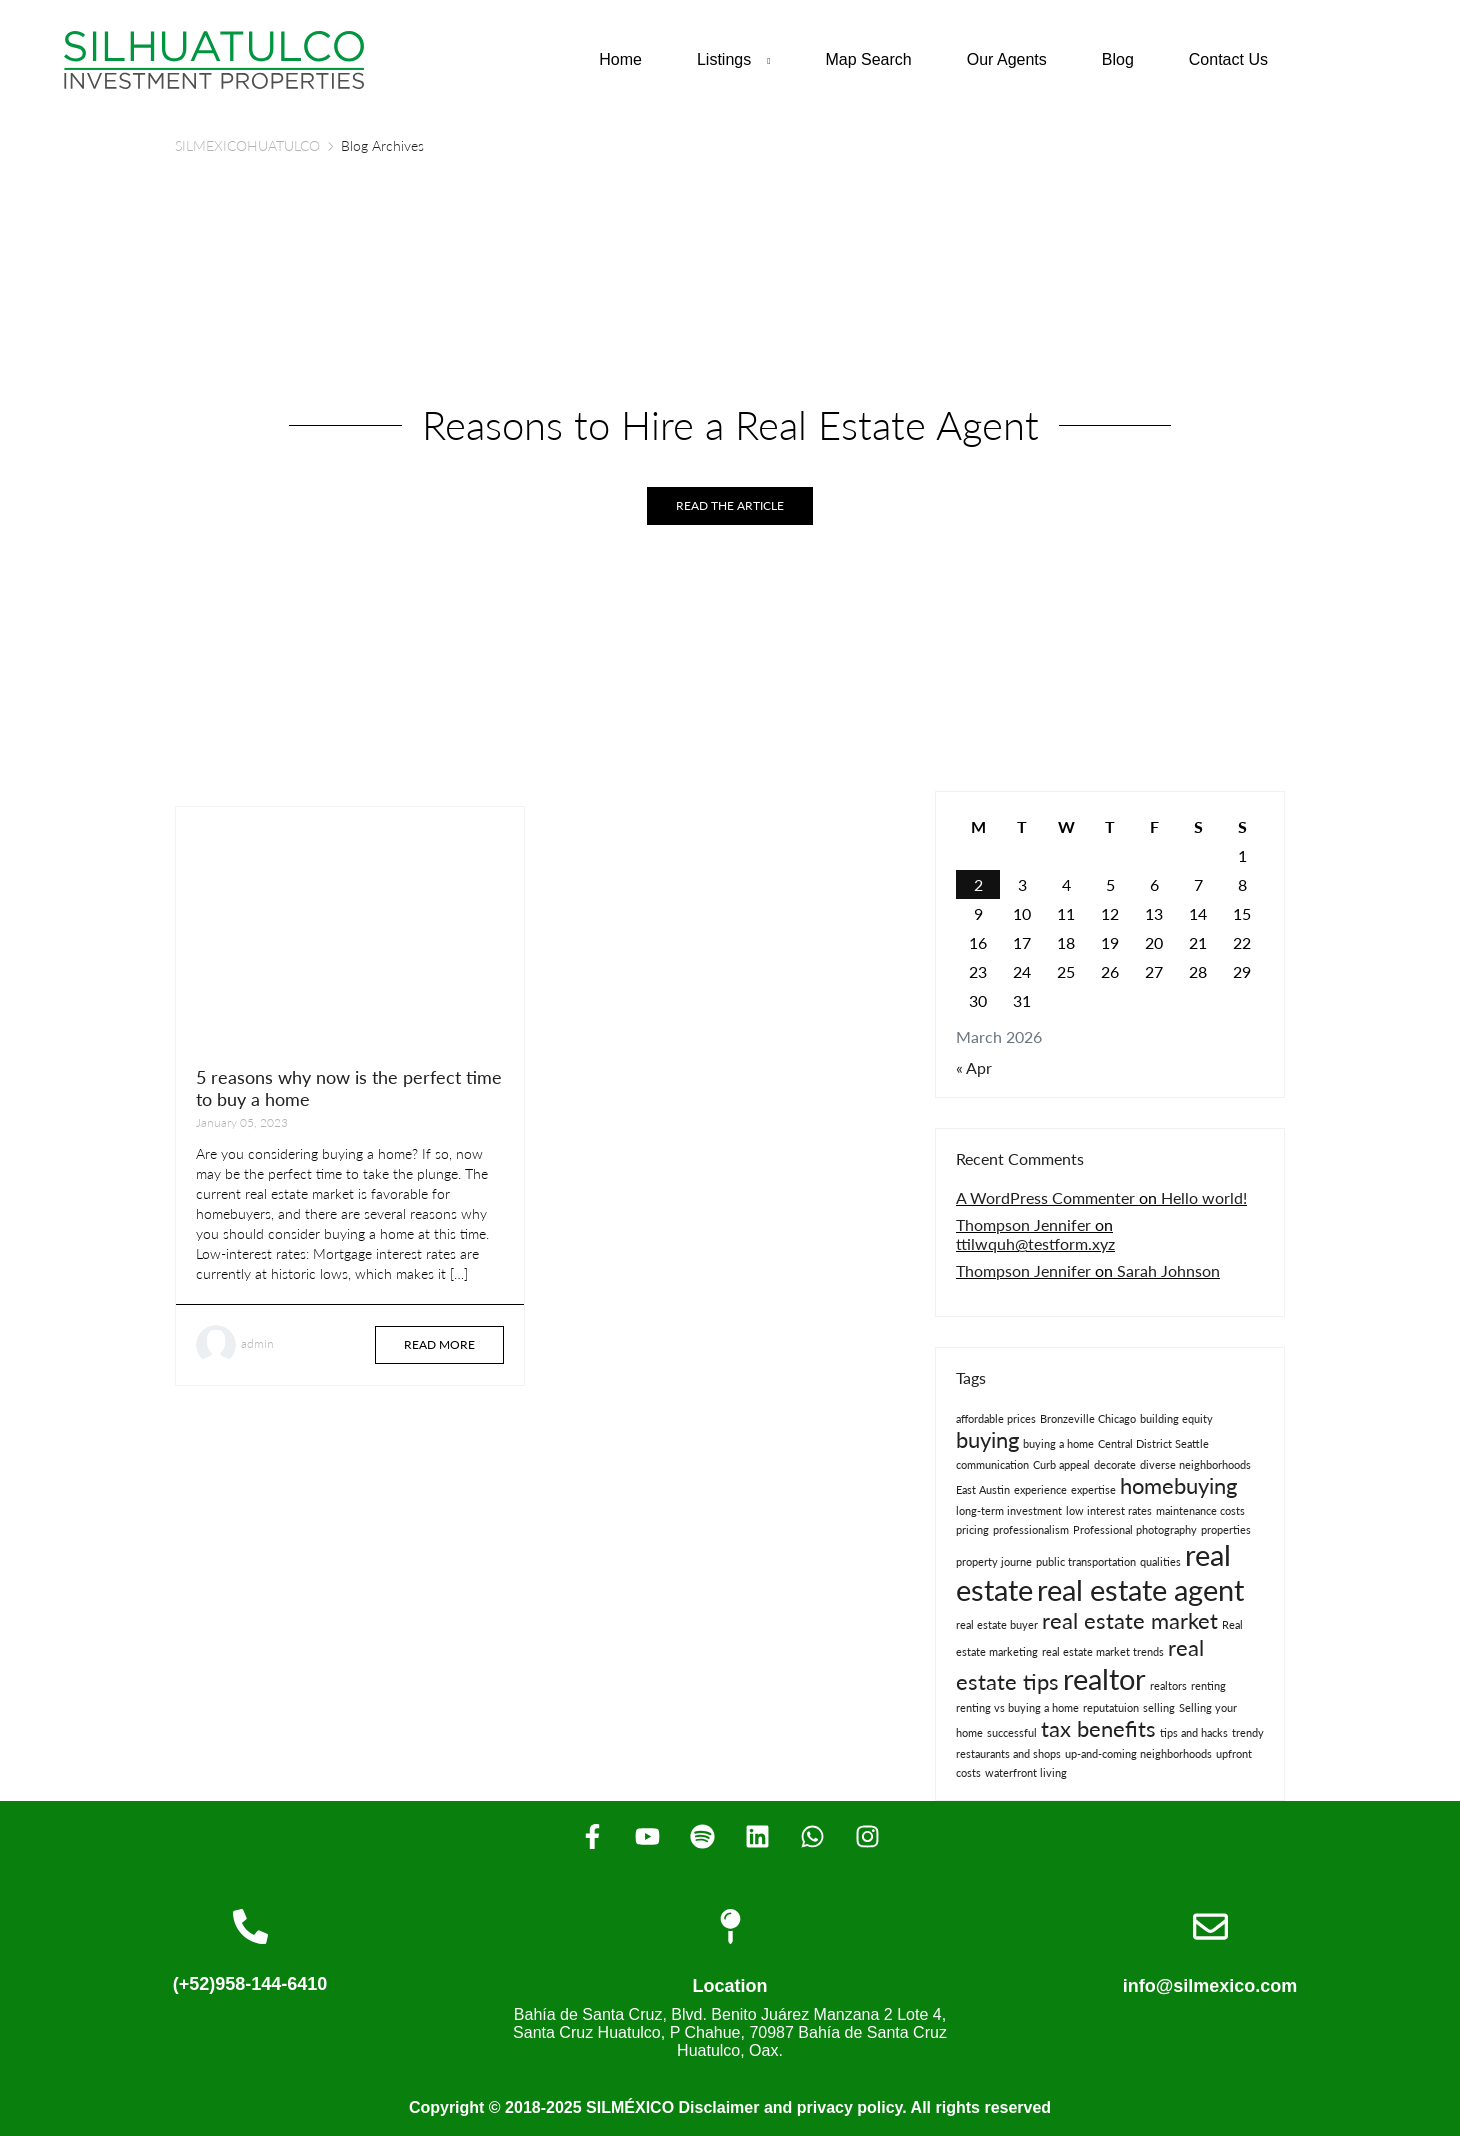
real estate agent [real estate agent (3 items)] (1140, 1589)
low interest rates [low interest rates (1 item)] (1109, 1510)
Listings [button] (724, 59)
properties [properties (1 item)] (1226, 1529)
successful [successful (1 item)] (1012, 1732)
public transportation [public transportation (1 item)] (1086, 1561)
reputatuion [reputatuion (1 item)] (1111, 1707)
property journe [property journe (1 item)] (994, 1561)
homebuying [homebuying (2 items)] (1178, 1485)
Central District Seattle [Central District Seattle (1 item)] (1153, 1443)
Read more (439, 1344)
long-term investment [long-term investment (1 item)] (1009, 1510)
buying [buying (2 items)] (987, 1439)
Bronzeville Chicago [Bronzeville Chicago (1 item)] (1088, 1418)
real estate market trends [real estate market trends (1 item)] (1103, 1651)
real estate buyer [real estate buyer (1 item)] (997, 1624)
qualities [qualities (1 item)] (1160, 1561)
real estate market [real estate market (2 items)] (1130, 1620)
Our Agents (1007, 59)
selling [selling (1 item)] (1159, 1707)
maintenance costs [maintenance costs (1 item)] (1200, 1510)
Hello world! (1204, 1197)
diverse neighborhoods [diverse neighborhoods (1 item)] (1195, 1464)
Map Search (868, 59)
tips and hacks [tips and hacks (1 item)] (1194, 1732)
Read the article (730, 505)
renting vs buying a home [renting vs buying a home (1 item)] (1017, 1707)
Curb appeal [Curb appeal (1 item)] (1061, 1464)
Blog (1118, 59)
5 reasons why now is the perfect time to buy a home (349, 1088)
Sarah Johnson (1168, 1270)
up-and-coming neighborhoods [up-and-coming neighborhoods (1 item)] (1138, 1753)
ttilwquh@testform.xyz (1035, 1243)
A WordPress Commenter (1045, 1197)
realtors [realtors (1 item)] (1168, 1685)
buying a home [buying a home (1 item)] (1058, 1443)
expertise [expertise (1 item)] (1093, 1489)
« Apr (974, 1067)
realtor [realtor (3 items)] (1104, 1678)
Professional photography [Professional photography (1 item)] (1135, 1529)
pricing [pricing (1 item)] (972, 1529)
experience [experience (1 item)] (1040, 1489)
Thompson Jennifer (1023, 1224)
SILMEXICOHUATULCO (247, 145)
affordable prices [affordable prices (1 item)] (996, 1418)
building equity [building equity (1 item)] (1176, 1418)
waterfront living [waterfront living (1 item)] (1026, 1772)
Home (620, 59)
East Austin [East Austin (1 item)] (983, 1489)
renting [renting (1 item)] (1208, 1685)
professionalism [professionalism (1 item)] (1031, 1529)
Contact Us (1228, 59)
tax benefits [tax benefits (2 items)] (1098, 1728)
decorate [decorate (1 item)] (1115, 1464)
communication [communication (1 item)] (992, 1464)
